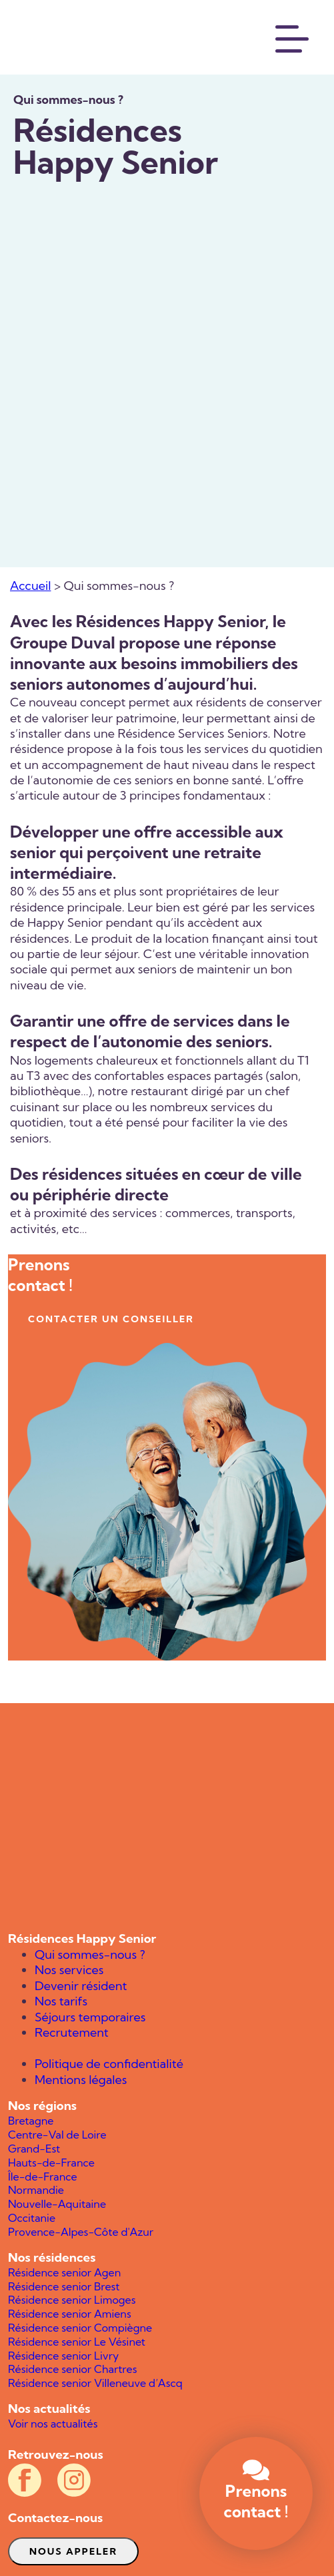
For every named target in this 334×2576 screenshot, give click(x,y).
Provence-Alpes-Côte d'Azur (80, 2231)
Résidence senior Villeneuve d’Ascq (95, 2383)
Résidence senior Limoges (71, 2299)
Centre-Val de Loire (57, 2134)
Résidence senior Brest (63, 2286)
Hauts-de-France (51, 2162)
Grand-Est (34, 2148)
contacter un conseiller (111, 1319)
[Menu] (292, 37)
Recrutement (72, 2032)
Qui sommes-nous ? (90, 1954)
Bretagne (30, 2120)
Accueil (30, 585)
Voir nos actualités (52, 2423)
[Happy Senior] (167, 1817)
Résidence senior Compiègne (80, 2327)
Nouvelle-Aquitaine (57, 2203)
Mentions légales (81, 2079)
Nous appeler (73, 2551)
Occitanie (31, 2217)
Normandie (36, 2189)
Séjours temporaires (90, 2017)
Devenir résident (81, 1985)
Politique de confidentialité (109, 2063)
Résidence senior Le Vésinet (76, 2341)
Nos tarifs (61, 2001)
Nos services (69, 1969)
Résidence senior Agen (64, 2272)
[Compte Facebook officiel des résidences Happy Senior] (24, 2480)
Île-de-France (42, 2176)
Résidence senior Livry (63, 2355)
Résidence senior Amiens (69, 2313)
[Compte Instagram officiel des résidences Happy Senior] (74, 2480)
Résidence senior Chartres (72, 2369)
